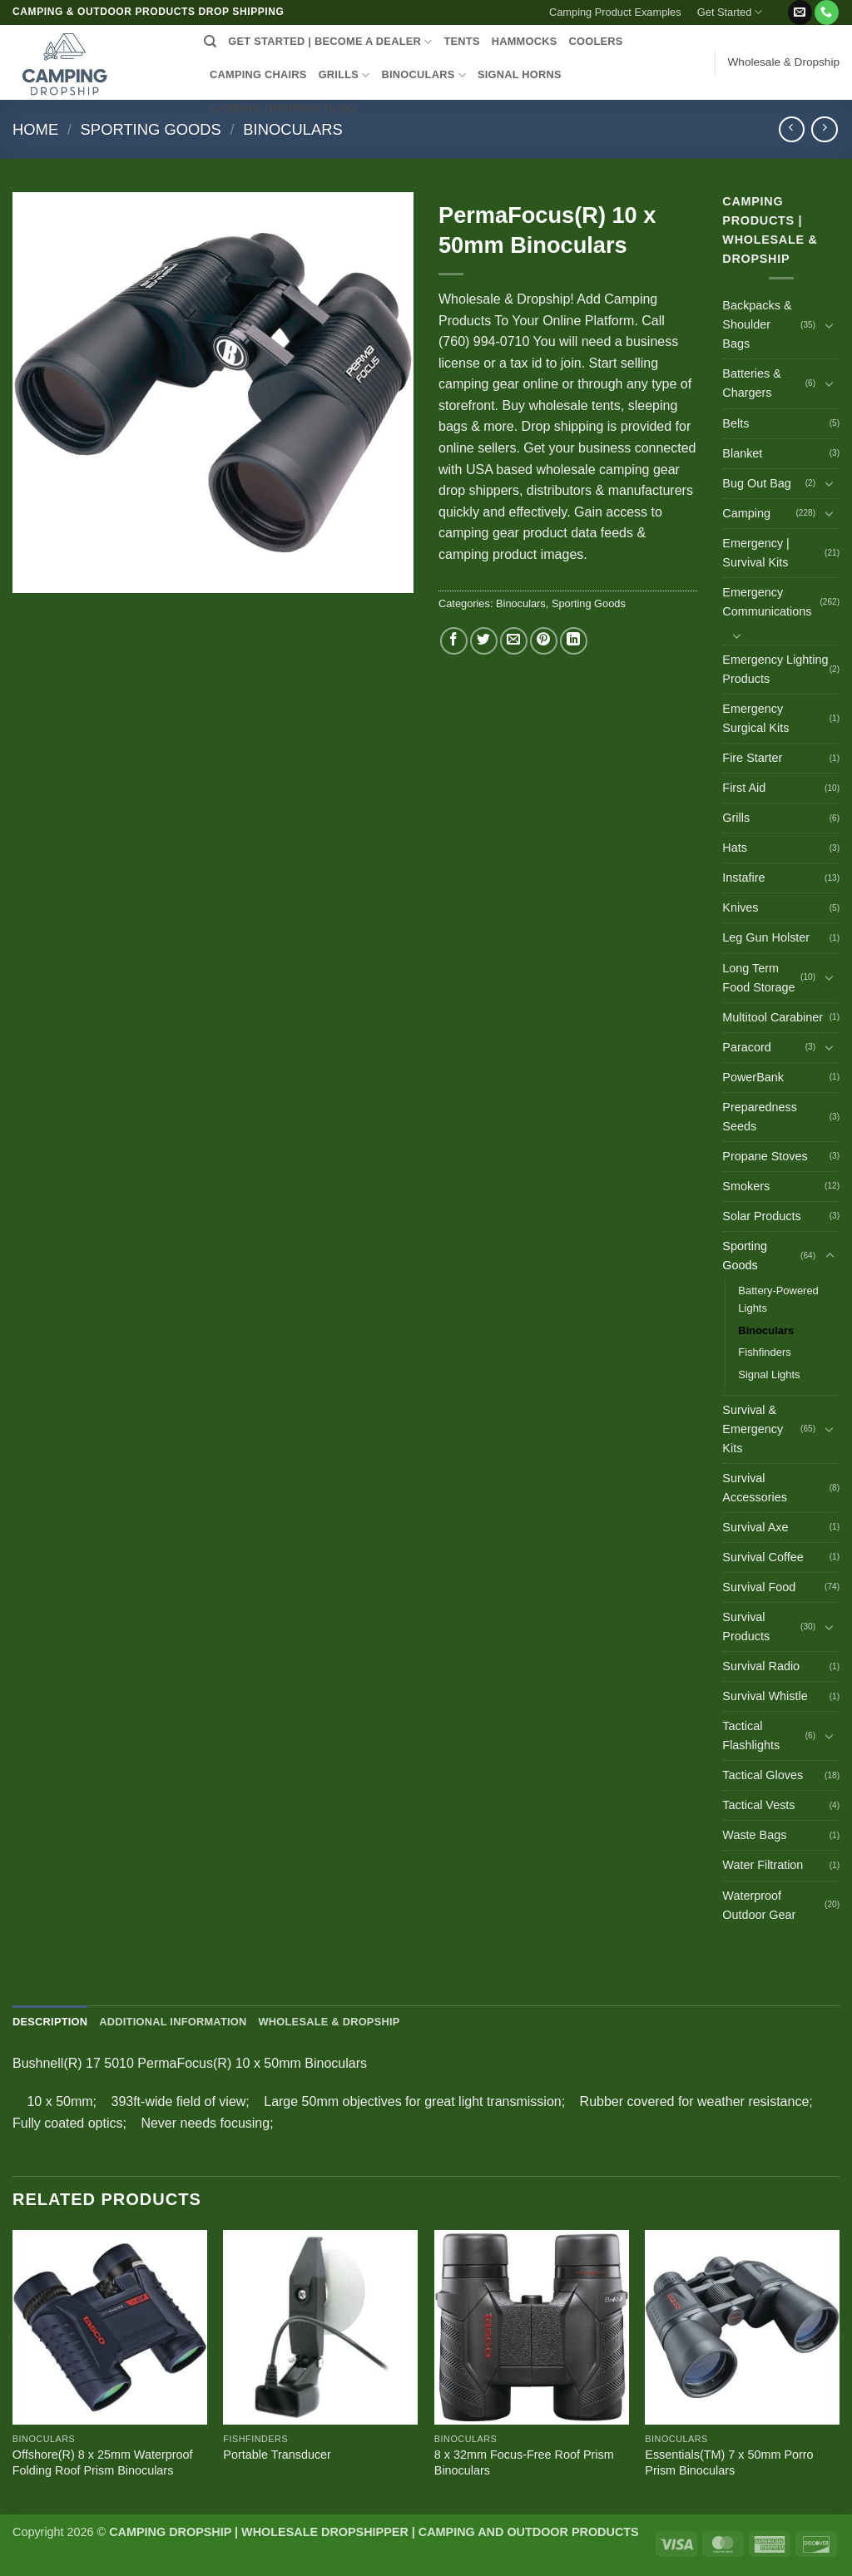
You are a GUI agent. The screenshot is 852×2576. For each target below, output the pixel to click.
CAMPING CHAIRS (258, 74)
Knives (740, 907)
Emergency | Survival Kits (756, 552)
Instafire (743, 877)
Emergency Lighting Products (775, 669)
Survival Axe (755, 1527)
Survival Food (758, 1587)
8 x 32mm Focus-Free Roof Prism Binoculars (524, 2462)
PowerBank (753, 1077)
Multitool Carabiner (772, 1017)
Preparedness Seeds (759, 1116)
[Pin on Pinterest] (543, 641)
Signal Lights (769, 1374)
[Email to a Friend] (514, 641)
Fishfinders (764, 1352)
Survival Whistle (764, 1696)
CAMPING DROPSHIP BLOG (289, 109)
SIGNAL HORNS (520, 74)
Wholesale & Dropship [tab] (328, 2021)
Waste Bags (754, 1835)
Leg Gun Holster (766, 937)
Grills (736, 817)
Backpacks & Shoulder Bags (756, 324)
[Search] (210, 41)
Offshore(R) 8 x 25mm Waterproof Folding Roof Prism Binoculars (102, 2462)
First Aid (743, 787)
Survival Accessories (754, 1487)
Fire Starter (752, 757)
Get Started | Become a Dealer (330, 42)
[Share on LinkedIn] (573, 641)
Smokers (746, 1186)
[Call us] (827, 12)
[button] (778, 6)
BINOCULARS (424, 75)
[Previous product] (824, 129)
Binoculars (293, 129)
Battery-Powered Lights (778, 1299)
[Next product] (792, 129)
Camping (746, 513)
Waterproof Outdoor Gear (758, 1905)
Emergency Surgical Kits (755, 718)
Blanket (742, 453)
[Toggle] (830, 325)
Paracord (746, 1047)
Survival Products (746, 1626)
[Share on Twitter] (484, 641)
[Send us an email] (800, 12)
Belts (735, 423)
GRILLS (344, 75)
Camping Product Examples (615, 12)
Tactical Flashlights (751, 1735)
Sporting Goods (151, 129)
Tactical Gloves (762, 1775)
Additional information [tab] (172, 2021)
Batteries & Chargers (751, 383)
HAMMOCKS (524, 41)
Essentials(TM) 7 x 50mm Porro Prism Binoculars (729, 2462)
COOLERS (596, 41)
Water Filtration (762, 1864)
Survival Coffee (762, 1557)
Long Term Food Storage (758, 978)
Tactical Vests (758, 1805)
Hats (734, 847)
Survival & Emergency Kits (752, 1429)
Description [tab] (49, 2021)
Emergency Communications (766, 602)
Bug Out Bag (756, 483)
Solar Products (761, 1216)
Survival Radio (761, 1666)
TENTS (461, 41)
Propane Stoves (764, 1156)
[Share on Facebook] (454, 641)
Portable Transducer (277, 2454)
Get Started (730, 12)
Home (35, 129)
